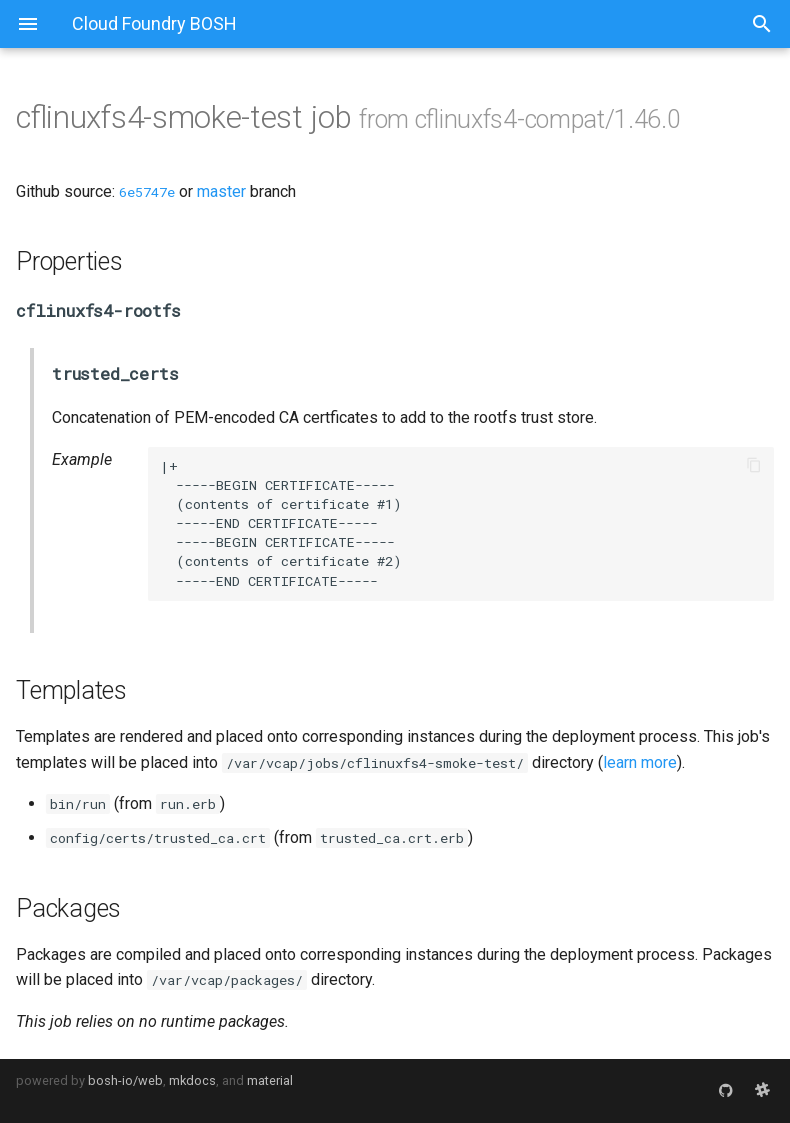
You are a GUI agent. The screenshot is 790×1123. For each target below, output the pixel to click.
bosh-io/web (125, 1080)
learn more (640, 762)
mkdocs (192, 1080)
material (270, 1080)
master (221, 191)
